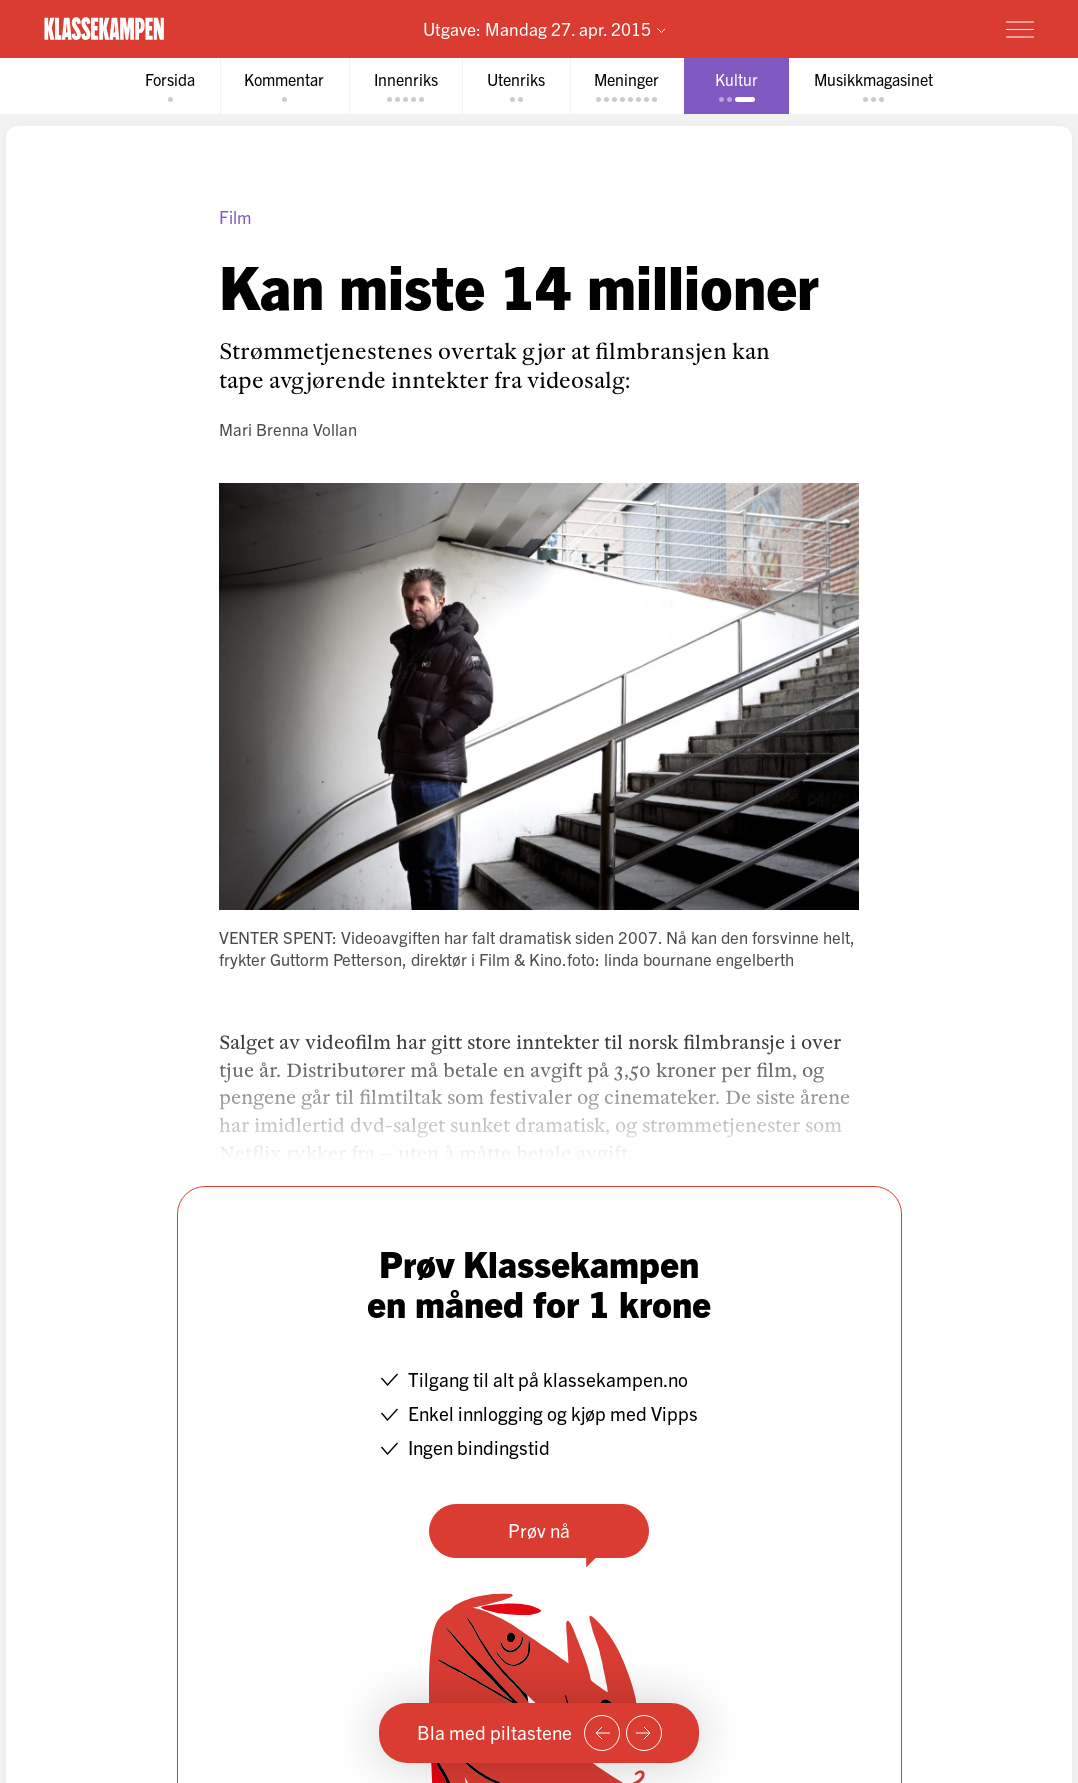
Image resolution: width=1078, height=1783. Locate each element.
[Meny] (1020, 29)
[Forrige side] (602, 1733)
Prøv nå (539, 1531)
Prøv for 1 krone (902, 28)
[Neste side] (644, 1733)
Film (235, 217)
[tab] (163, 86)
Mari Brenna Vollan (288, 429)
